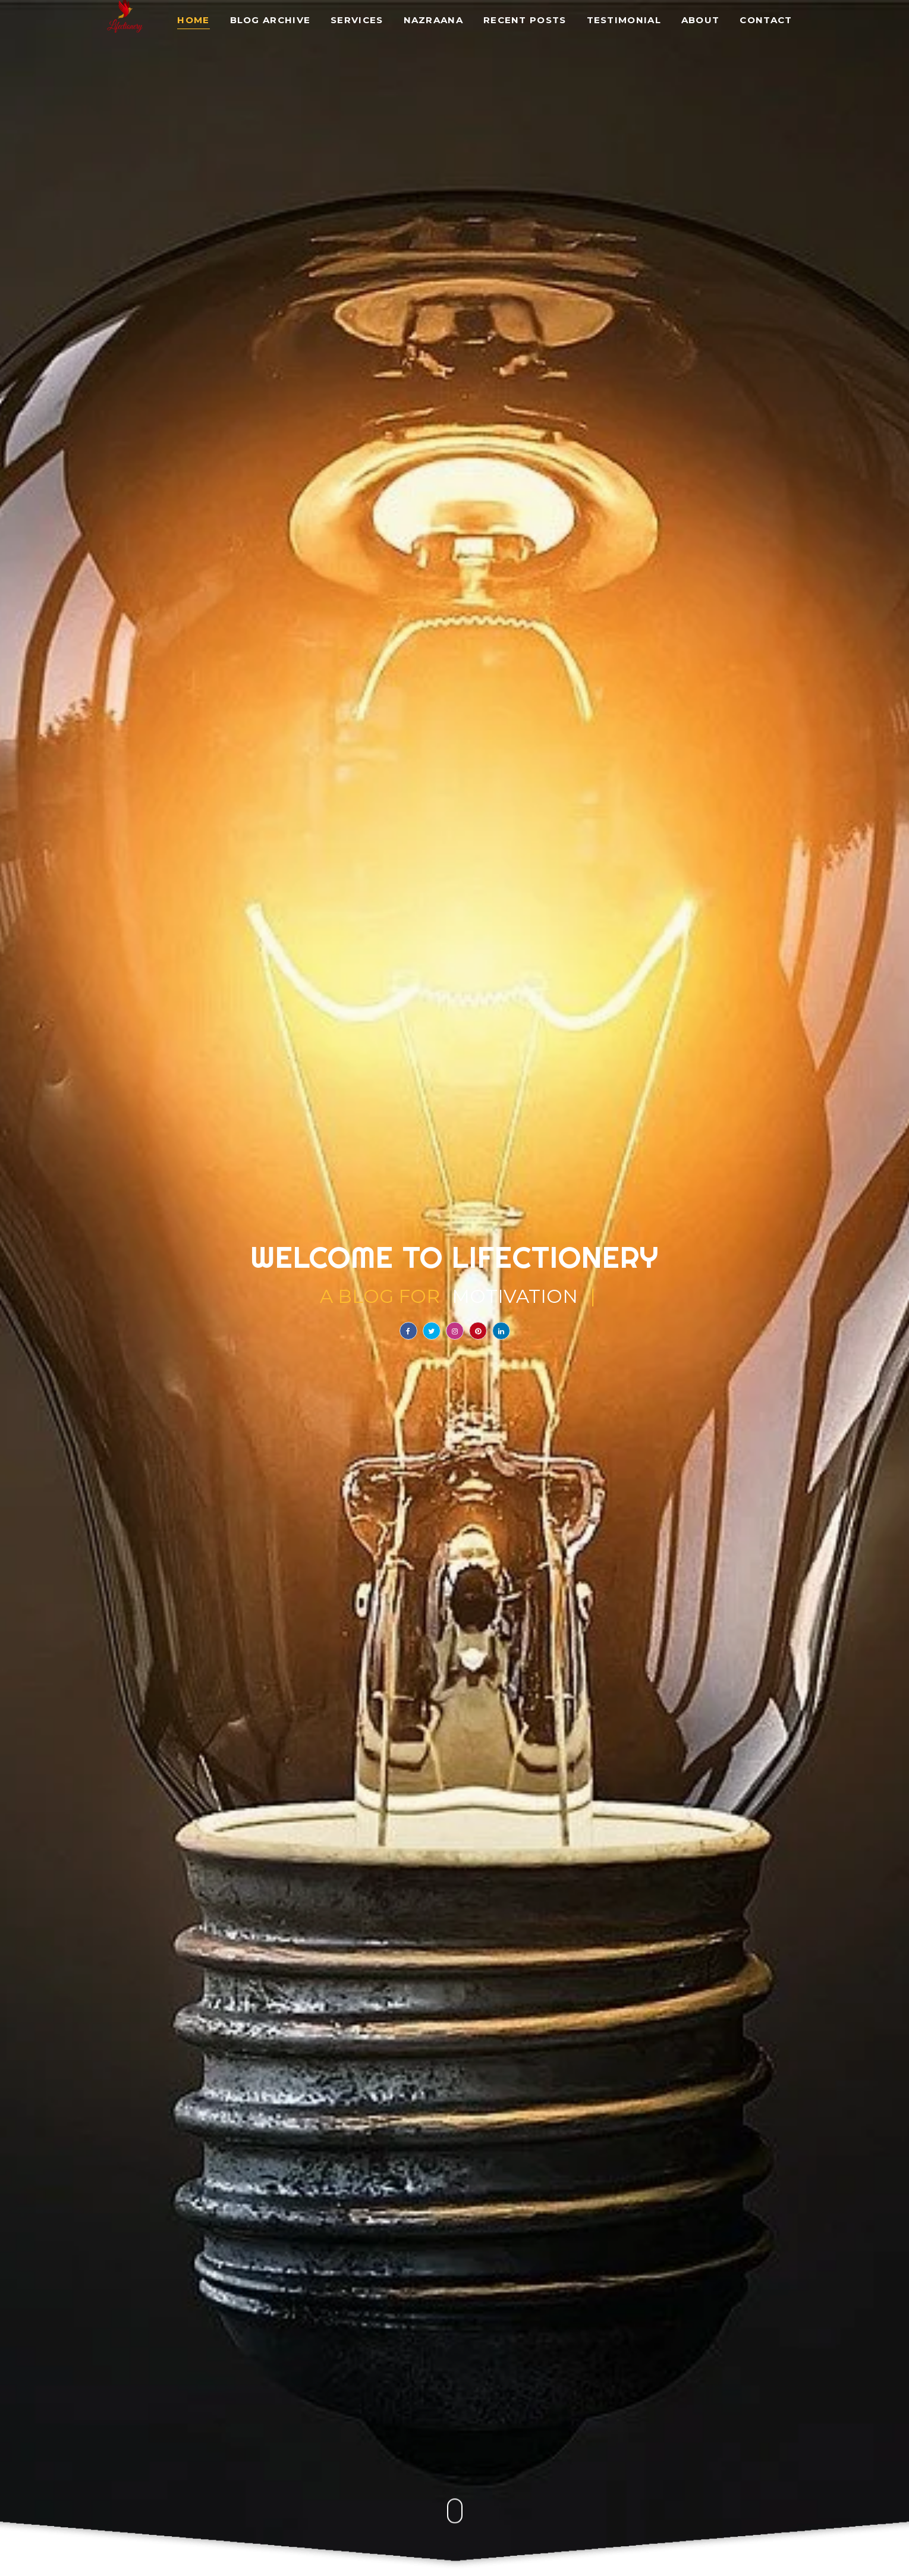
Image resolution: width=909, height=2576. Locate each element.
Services (357, 20)
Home (193, 20)
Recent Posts (525, 20)
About (700, 20)
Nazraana (433, 20)
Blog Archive (270, 20)
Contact (766, 20)
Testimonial (624, 20)
